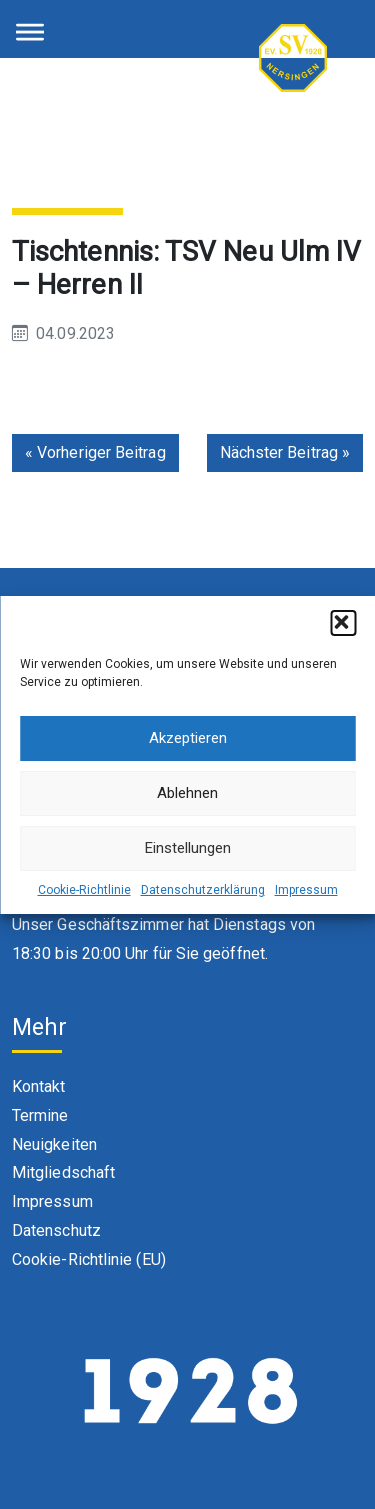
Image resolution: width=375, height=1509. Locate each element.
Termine (40, 1115)
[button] (343, 623)
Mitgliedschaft (63, 1172)
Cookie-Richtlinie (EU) (89, 1259)
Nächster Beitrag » (285, 452)
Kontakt (39, 1086)
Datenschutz (56, 1230)
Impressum (306, 890)
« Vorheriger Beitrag (95, 452)
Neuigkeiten (54, 1144)
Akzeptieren (188, 738)
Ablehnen (187, 793)
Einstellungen (188, 848)
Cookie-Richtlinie (84, 890)
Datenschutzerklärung (203, 890)
